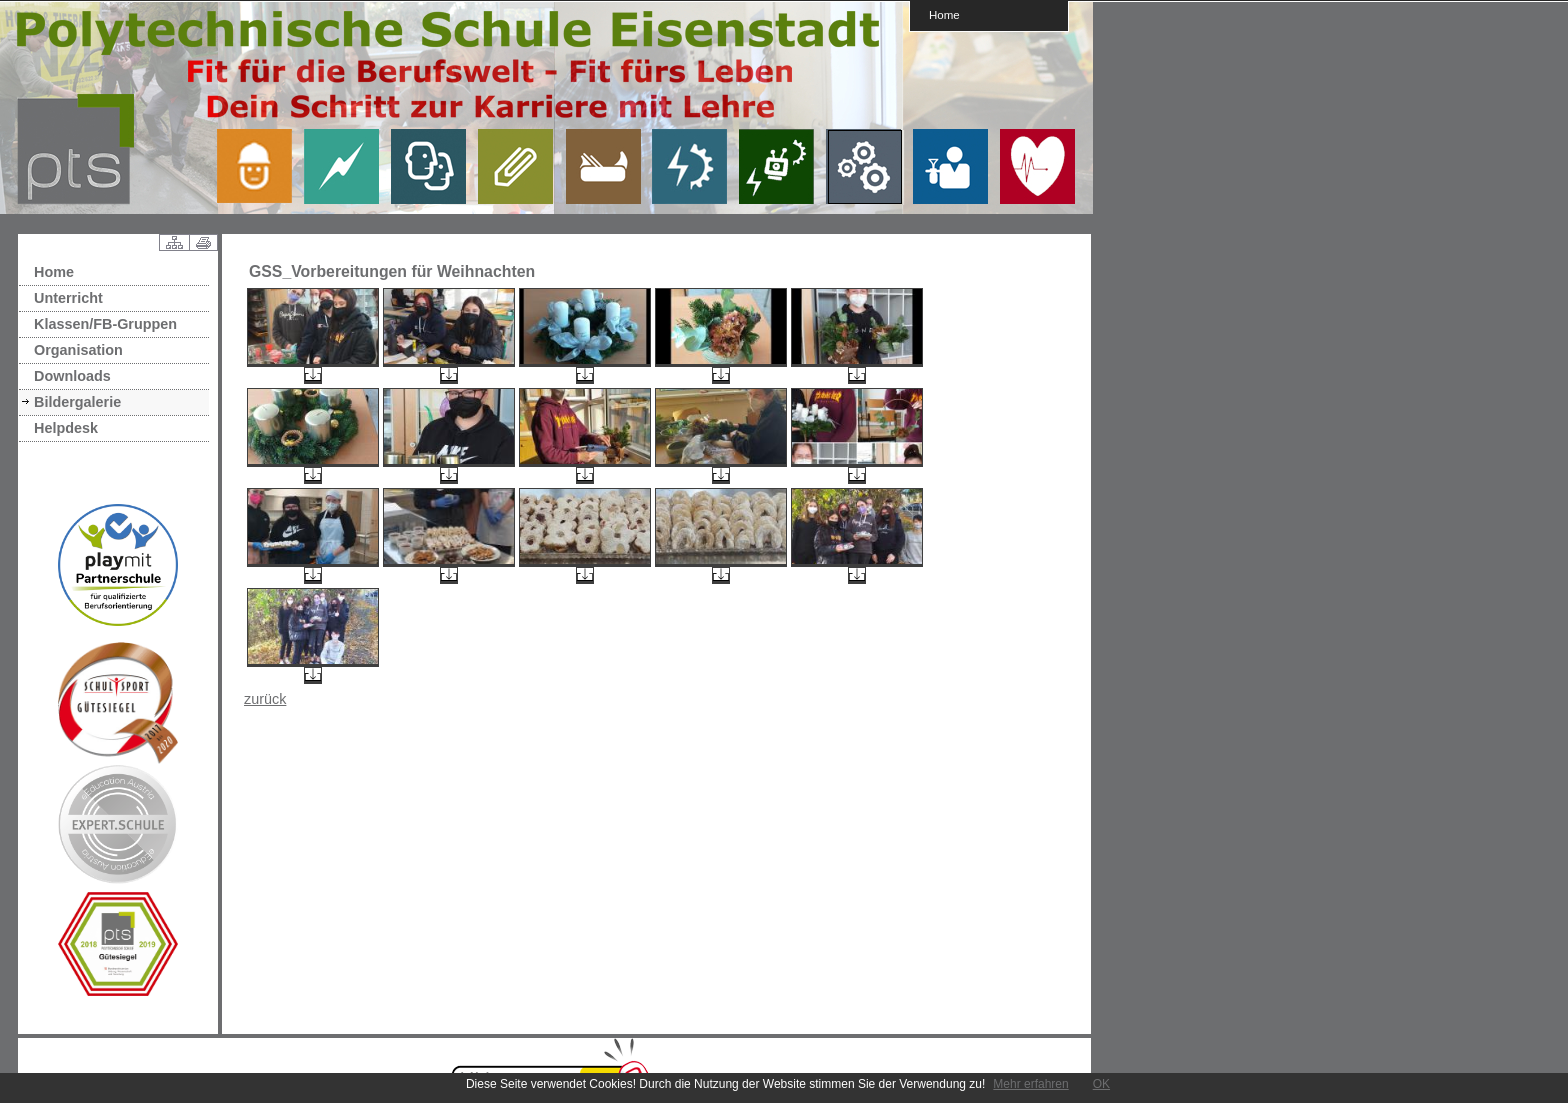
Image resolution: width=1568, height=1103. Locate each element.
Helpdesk (66, 428)
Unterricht (68, 298)
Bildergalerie (77, 402)
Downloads (72, 376)
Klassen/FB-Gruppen (105, 324)
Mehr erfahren (1030, 1084)
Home (944, 14)
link (262, 166)
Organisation (78, 350)
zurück (265, 699)
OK (1101, 1084)
